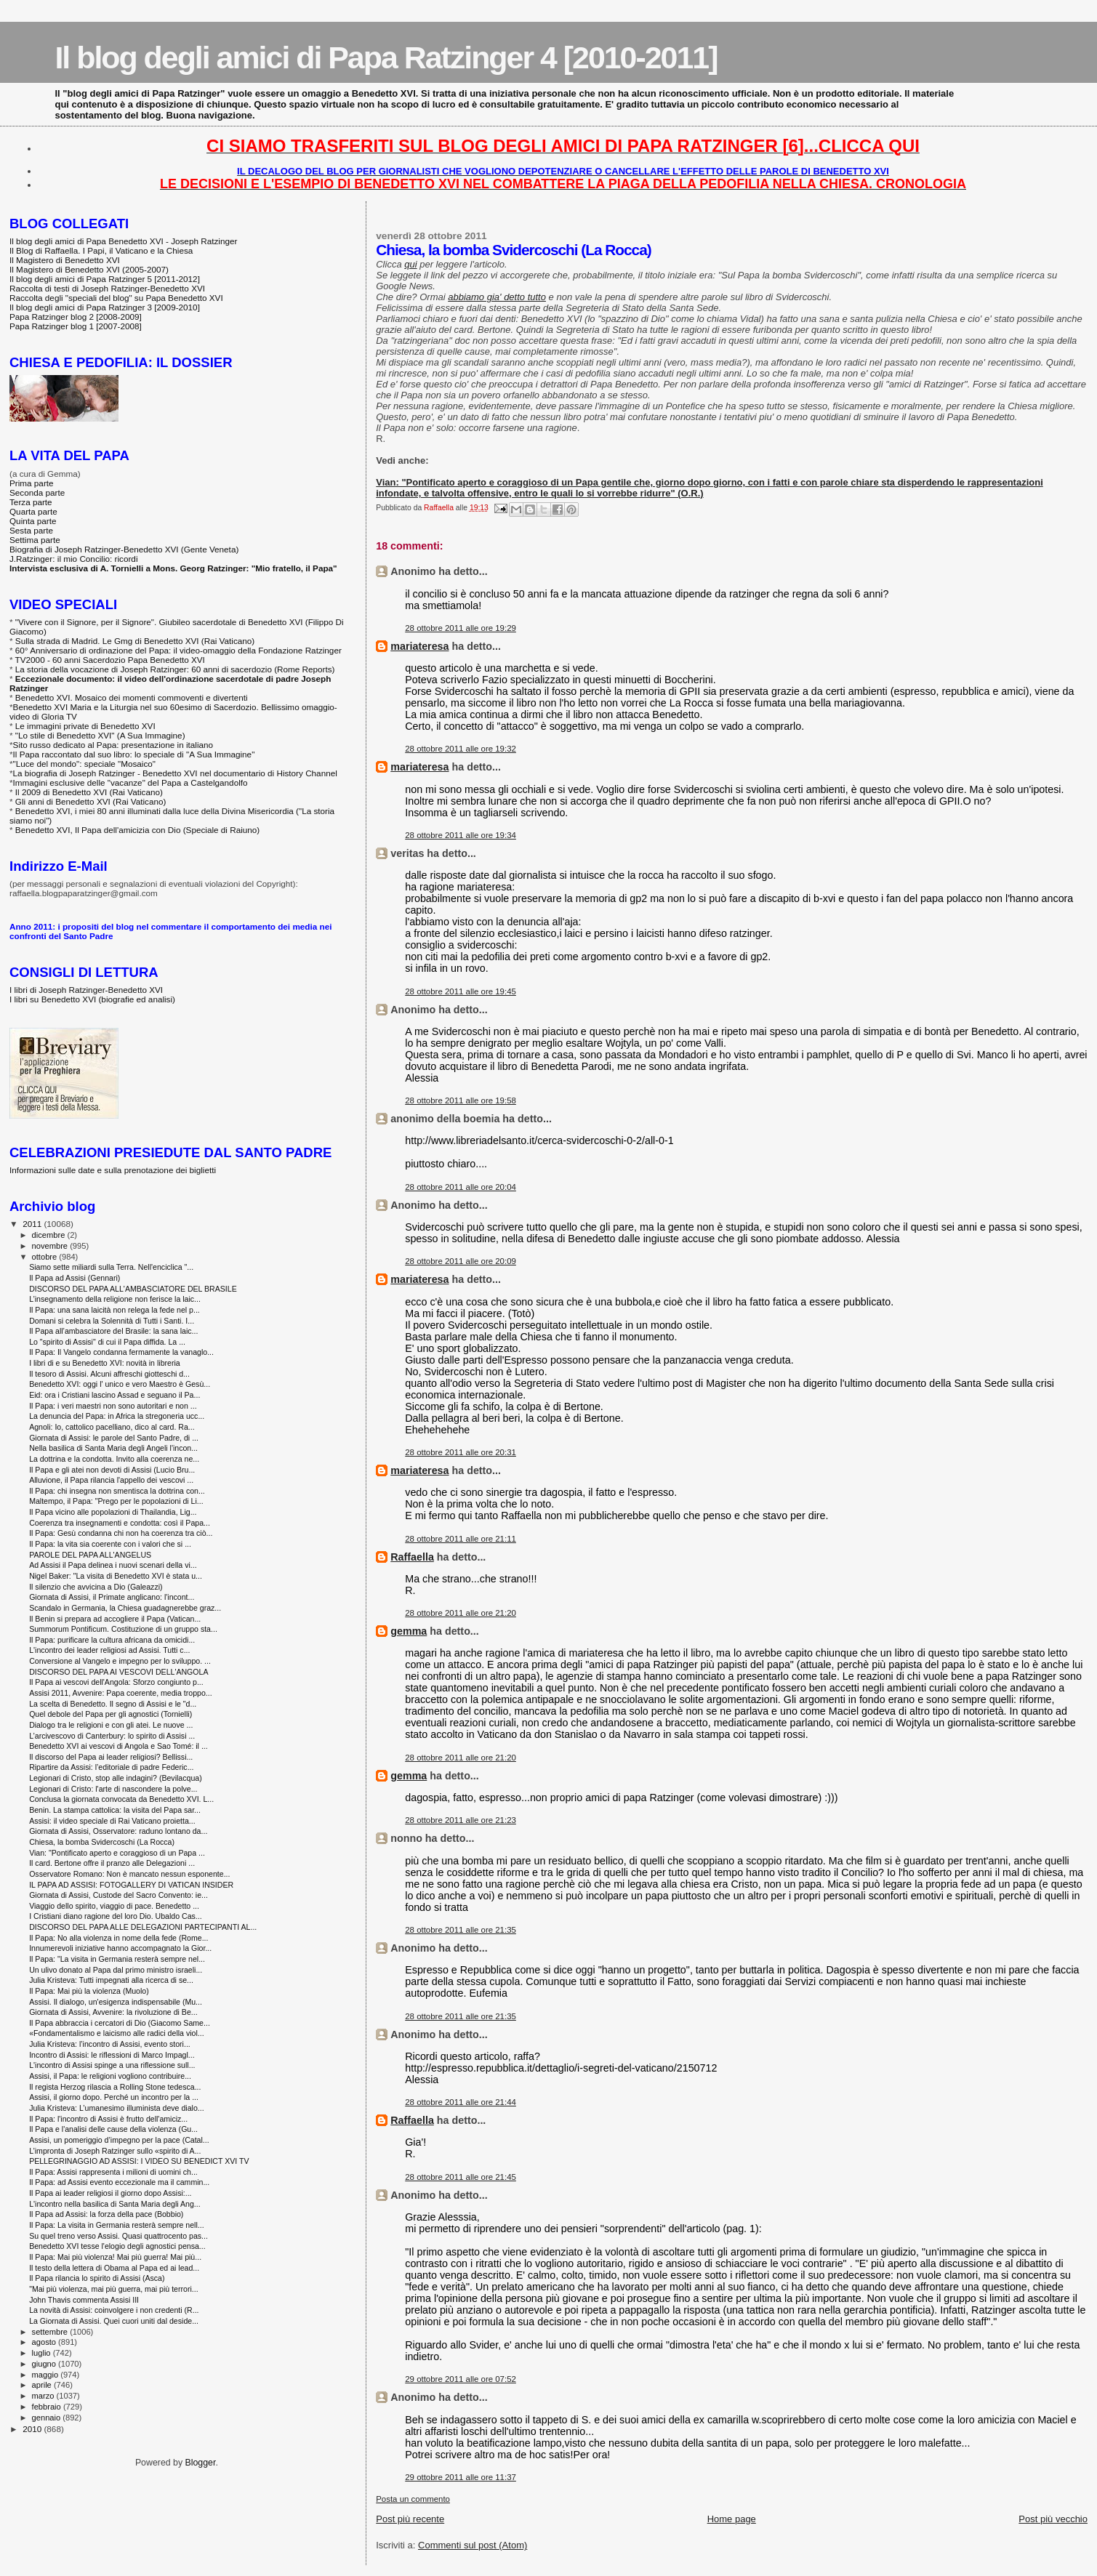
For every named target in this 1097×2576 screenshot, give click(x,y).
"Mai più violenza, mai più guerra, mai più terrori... (113, 2289)
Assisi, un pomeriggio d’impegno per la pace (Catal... (119, 2140)
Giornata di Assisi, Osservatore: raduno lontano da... (118, 1831)
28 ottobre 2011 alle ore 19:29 (460, 628)
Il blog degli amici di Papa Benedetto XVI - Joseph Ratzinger (123, 241)
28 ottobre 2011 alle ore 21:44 (460, 2102)
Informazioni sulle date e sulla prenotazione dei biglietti (112, 1170)
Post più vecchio (1053, 2518)
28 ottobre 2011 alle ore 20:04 (460, 1187)
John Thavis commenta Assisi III (84, 2299)
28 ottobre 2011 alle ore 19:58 (460, 1100)
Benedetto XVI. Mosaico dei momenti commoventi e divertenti (131, 697)
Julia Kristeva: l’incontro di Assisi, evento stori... (109, 2044)
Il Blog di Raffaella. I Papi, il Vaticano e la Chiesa (101, 250)
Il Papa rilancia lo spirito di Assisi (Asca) (96, 2278)
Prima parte (31, 483)
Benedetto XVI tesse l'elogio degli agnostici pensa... (117, 2246)
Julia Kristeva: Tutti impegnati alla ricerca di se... (111, 1980)
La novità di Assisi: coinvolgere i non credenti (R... (113, 2310)
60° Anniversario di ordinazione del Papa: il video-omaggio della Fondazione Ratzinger (178, 650)
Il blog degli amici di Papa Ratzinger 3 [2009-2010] (104, 307)
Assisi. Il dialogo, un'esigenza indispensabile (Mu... (115, 2001)
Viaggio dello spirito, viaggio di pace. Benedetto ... (114, 1905)
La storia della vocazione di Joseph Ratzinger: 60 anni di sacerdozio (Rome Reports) (175, 669)
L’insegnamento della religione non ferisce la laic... (115, 1299)
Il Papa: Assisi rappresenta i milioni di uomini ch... (113, 2172)
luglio (42, 2352)
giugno (45, 2363)
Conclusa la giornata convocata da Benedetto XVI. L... (121, 1799)
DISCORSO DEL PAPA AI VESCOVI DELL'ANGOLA (118, 1671)
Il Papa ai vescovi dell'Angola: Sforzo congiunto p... (116, 1682)
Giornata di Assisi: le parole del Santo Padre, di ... (113, 1437)
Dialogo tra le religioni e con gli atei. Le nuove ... (111, 1724)
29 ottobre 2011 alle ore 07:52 (460, 2379)
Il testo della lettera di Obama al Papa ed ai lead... (114, 2267)
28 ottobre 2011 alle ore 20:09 (460, 1261)
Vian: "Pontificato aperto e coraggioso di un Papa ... (117, 1852)
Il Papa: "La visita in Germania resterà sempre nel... (117, 1959)
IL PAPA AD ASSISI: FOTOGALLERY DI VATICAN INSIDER (131, 1884)
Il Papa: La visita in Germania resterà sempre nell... (116, 2225)
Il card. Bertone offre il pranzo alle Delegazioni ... (112, 1863)
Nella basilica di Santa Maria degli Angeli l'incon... (113, 1448)
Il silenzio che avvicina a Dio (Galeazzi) (95, 1586)
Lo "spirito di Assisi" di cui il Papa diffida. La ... (107, 1341)
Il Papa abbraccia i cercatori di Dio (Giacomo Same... (119, 2022)
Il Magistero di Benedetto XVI (64, 260)
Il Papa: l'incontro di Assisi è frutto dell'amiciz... (108, 2118)
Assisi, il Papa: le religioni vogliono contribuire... (110, 2076)
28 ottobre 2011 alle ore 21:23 (460, 1820)
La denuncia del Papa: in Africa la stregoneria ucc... (116, 1416)
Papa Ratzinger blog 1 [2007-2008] (75, 326)
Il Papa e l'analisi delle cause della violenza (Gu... (113, 2129)
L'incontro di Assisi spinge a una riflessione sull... (112, 2065)
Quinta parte (33, 521)
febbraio (47, 2406)
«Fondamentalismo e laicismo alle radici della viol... (116, 2033)
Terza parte (30, 502)
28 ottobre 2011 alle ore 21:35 (460, 1929)
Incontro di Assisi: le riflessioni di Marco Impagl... (112, 2054)
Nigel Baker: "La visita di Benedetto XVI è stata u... (115, 1575)
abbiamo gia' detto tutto (497, 296)
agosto (45, 2342)
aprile (43, 2384)
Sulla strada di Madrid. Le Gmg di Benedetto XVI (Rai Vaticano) (134, 640)
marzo (44, 2395)
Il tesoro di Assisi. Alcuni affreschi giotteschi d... (109, 1373)
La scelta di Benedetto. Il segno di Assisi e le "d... (112, 1703)
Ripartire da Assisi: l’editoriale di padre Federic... (111, 1767)
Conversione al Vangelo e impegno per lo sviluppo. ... (120, 1661)
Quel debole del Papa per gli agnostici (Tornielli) (110, 1714)
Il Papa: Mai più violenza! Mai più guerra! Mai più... (115, 2257)
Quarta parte (33, 511)
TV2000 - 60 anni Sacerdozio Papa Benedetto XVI (110, 659)
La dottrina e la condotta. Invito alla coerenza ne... (114, 1458)
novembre (51, 1245)
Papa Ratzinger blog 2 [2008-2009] (75, 316)
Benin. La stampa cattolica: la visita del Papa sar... (115, 1810)
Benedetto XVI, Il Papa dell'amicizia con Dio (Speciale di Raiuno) (137, 829)
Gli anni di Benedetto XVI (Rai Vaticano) (90, 801)
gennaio (47, 2417)
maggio (46, 2374)
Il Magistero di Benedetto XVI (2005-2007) (89, 269)
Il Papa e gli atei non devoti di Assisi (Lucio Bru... (112, 1469)
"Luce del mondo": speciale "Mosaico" (84, 763)
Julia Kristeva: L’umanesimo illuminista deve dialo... (116, 2108)
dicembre (50, 1235)
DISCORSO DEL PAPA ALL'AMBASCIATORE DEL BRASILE (133, 1288)
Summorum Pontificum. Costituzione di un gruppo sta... (123, 1629)
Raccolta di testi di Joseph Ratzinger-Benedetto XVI (107, 288)
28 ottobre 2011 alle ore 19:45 (460, 991)
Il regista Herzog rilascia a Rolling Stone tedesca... (115, 2086)
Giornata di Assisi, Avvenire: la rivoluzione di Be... (113, 2012)
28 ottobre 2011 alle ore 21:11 (460, 1538)
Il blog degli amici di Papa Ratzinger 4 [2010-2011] (386, 57)
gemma (408, 1631)
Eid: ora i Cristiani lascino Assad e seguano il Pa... (114, 1394)
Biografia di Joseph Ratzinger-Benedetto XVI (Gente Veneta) (123, 549)
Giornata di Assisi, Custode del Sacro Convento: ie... (118, 1895)
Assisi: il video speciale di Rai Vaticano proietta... (112, 1820)
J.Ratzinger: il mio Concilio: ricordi (73, 558)
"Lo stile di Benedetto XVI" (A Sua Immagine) (100, 735)
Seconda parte (37, 492)
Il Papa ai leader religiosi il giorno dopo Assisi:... (110, 2193)
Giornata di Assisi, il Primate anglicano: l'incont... (111, 1597)
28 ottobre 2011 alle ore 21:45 (460, 2177)
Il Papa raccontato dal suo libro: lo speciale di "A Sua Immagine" (134, 754)
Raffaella (412, 1557)
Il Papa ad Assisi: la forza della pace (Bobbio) (106, 2214)
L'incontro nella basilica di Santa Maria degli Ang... (114, 2203)
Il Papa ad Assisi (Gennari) (74, 1277)
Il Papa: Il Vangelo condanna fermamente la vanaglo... (121, 1352)
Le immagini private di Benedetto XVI (85, 725)
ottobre (46, 1256)
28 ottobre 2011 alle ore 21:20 (460, 1613)
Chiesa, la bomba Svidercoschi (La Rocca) (101, 1842)
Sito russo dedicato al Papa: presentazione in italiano (113, 744)
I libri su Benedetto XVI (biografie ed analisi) (92, 999)
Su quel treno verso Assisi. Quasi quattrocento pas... (118, 2235)
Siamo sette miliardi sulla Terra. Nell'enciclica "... (111, 1267)
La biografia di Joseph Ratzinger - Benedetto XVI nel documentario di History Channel (175, 773)
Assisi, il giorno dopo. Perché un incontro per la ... (113, 2097)
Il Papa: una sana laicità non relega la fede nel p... (114, 1309)
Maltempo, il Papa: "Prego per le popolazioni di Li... (116, 1501)
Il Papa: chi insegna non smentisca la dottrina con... (117, 1490)
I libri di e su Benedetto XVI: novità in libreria (104, 1363)
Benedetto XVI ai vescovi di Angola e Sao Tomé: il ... (118, 1746)
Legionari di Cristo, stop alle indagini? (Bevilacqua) (115, 1778)
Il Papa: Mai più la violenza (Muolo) (89, 1991)
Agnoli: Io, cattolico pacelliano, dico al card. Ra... (112, 1426)
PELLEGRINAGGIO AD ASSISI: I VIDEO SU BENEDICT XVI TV (139, 2161)
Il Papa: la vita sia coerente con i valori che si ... (110, 1543)
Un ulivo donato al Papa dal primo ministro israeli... (115, 1969)
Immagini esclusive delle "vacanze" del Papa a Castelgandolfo (130, 782)
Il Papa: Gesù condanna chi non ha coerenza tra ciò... (120, 1533)
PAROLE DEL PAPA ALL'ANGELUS (90, 1554)
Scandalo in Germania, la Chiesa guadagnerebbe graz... (125, 1607)
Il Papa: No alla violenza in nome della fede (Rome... (118, 1937)
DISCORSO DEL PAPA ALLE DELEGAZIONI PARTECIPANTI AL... (143, 1927)
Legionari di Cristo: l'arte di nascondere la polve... (113, 1788)
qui (410, 264)
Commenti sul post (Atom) (472, 2545)
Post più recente (410, 2518)
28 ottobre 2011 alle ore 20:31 (460, 1452)
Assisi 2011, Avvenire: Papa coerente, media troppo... (120, 1693)
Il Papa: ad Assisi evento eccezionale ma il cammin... (119, 2182)
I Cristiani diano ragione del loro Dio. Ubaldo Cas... (115, 1916)
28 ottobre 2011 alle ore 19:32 (460, 748)
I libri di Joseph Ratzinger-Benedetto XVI (86, 989)
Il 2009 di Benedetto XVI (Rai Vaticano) (89, 792)
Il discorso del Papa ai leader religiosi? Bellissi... (111, 1756)
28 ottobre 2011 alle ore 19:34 (460, 835)
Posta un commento (413, 2499)
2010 (33, 2429)
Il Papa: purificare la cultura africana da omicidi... (112, 1639)
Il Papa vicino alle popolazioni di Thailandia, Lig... (112, 1512)
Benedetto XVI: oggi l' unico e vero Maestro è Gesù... (119, 1384)
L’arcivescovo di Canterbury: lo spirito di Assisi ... (112, 1735)
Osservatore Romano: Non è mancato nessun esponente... (129, 1873)
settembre (51, 2331)
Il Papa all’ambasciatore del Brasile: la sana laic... (113, 1331)
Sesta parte (31, 530)
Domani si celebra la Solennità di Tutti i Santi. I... (111, 1320)
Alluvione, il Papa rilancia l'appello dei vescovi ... (111, 1480)
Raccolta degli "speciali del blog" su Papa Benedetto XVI (116, 297)
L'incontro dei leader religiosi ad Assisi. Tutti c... (109, 1650)
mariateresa (419, 646)
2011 (33, 1223)
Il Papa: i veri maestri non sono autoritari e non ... (113, 1405)
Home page (731, 2518)
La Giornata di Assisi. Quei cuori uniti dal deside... (113, 2321)
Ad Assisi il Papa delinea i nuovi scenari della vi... (113, 1565)
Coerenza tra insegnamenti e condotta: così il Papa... (119, 1522)
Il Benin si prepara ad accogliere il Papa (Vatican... (115, 1618)
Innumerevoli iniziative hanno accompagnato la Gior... (120, 1948)
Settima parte (34, 539)
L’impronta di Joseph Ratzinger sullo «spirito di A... (115, 2150)
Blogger (200, 2463)
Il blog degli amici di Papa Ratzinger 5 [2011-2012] (104, 278)
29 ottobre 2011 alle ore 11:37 (460, 2477)
